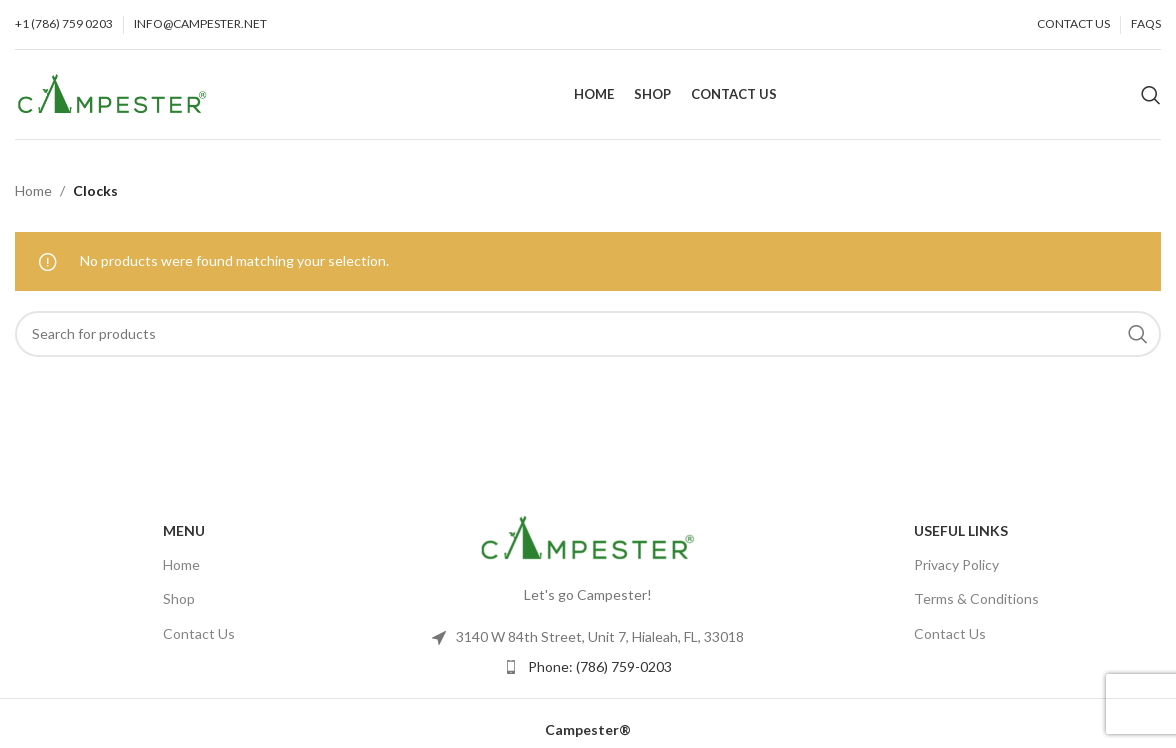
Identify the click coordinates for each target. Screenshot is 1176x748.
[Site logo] (112, 92)
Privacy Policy (956, 564)
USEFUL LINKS (961, 530)
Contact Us (199, 633)
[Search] (1151, 95)
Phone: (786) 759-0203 (600, 666)
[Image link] (588, 537)
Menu (184, 530)
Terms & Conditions (976, 598)
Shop (179, 598)
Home (33, 190)
